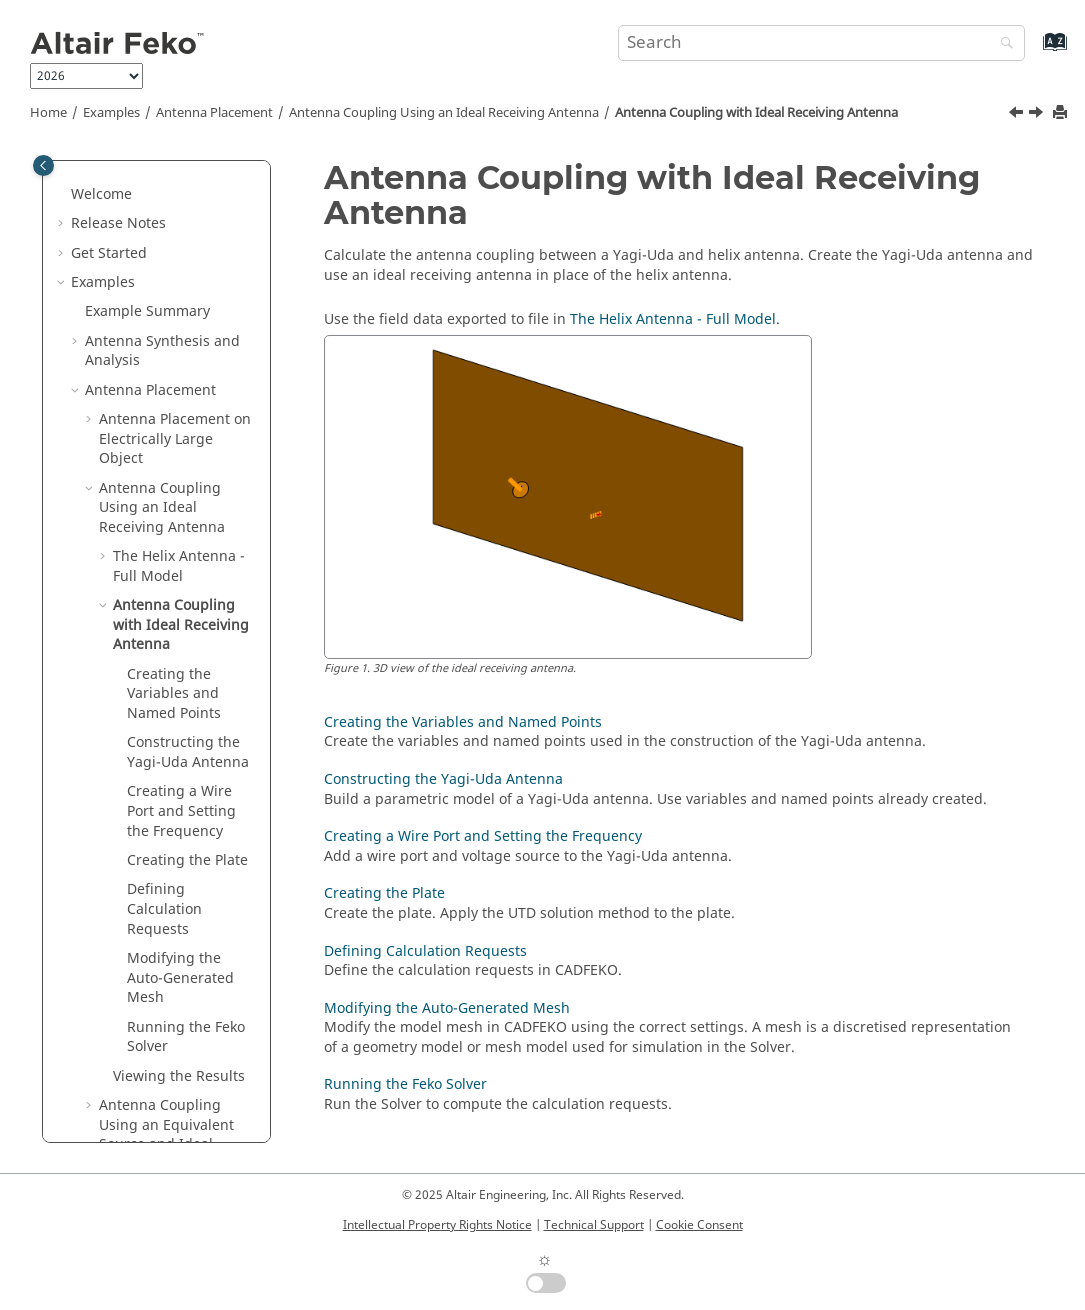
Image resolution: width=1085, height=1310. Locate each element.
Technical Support (594, 1225)
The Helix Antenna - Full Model (179, 398)
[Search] (1002, 44)
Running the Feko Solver (405, 1084)
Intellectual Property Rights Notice (437, 1225)
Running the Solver (186, 869)
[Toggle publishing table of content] (43, 165)
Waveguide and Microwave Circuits (148, 1133)
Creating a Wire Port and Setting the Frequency (181, 643)
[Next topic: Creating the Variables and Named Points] (1038, 115)
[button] (77, 174)
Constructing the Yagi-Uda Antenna (188, 584)
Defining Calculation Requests (164, 741)
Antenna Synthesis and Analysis (162, 183)
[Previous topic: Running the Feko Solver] (1018, 115)
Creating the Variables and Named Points (174, 526)
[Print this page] (1062, 113)
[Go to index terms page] (1033, 51)
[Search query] (821, 43)
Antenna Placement (214, 113)
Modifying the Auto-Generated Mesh (180, 810)
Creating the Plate (187, 692)
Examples (111, 113)
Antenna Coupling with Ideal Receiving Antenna (756, 113)
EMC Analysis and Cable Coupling (165, 1084)
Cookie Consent (699, 1225)
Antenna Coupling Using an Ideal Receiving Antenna (444, 113)
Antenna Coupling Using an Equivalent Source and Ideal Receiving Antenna (166, 967)
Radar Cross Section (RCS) (152, 1035)
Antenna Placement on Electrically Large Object (175, 271)
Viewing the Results (179, 908)
